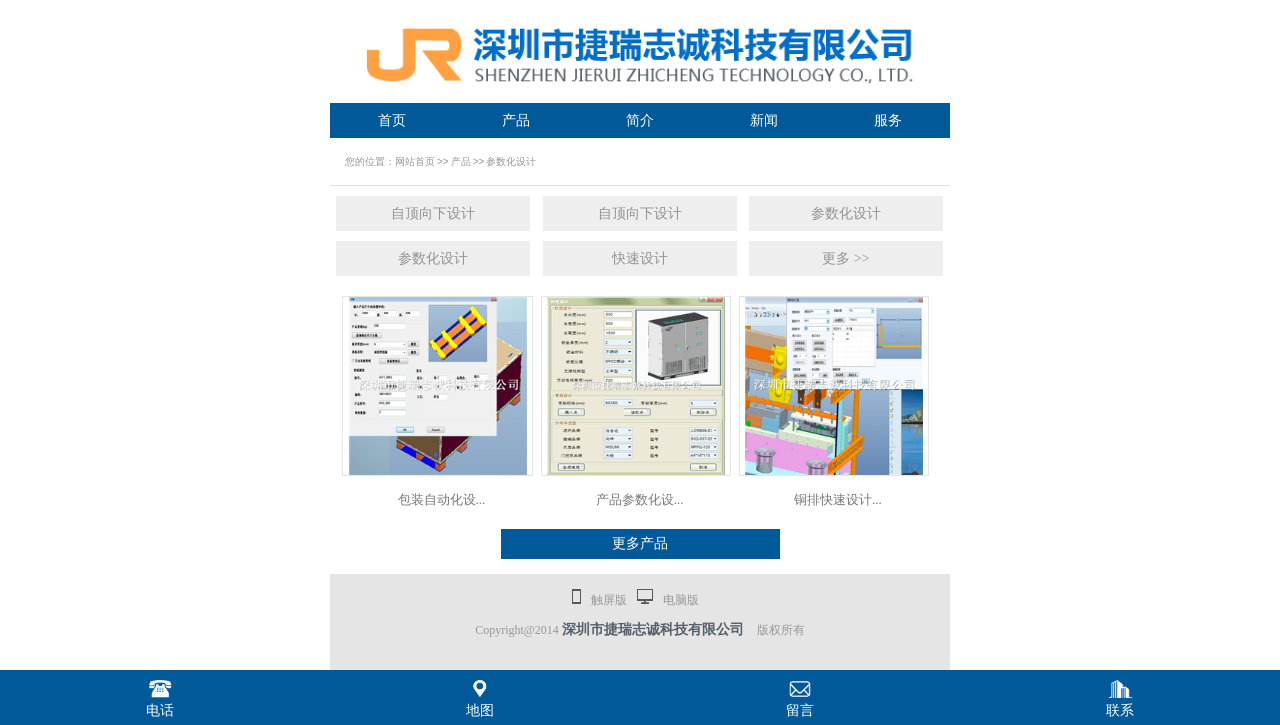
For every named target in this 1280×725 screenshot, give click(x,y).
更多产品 (640, 543)
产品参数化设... (640, 499)
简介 (640, 120)
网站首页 (415, 161)
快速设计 (640, 258)
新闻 (764, 120)
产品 (516, 120)
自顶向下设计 (433, 213)
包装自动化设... (442, 499)
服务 (888, 120)
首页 (392, 120)
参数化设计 (511, 161)
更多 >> (845, 258)
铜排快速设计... (838, 499)
